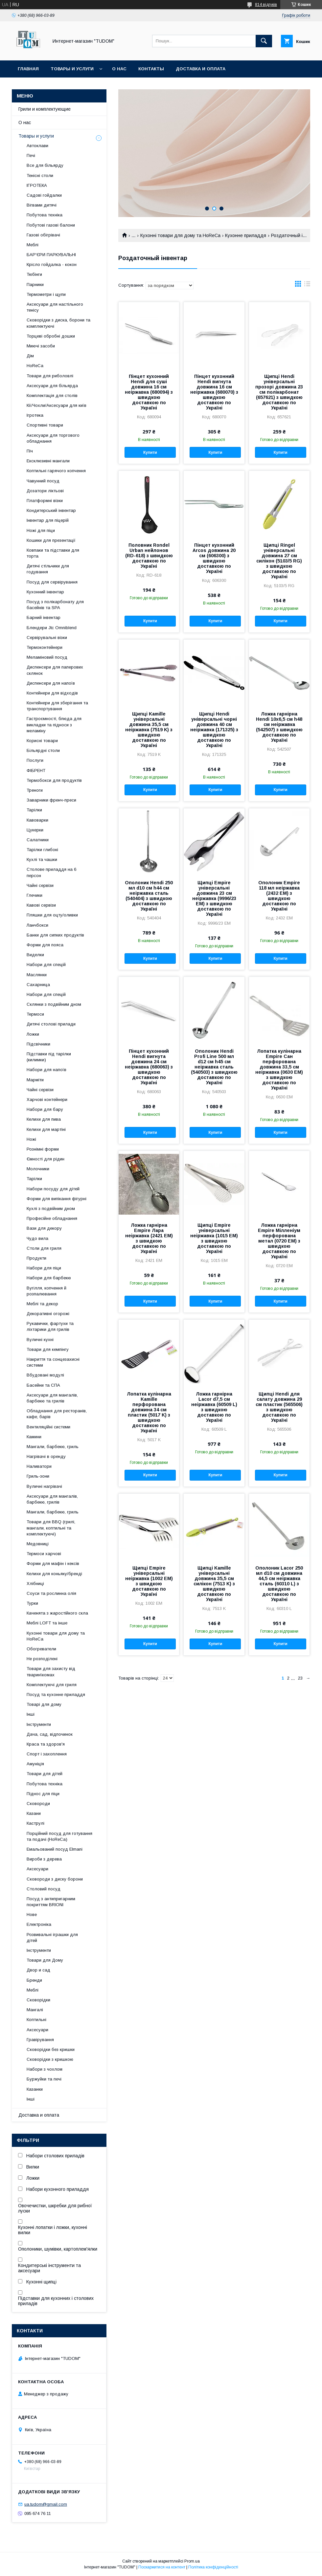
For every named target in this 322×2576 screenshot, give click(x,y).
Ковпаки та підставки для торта (53, 553)
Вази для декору (44, 1228)
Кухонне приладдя (245, 235)
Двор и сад (38, 1970)
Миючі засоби (41, 345)
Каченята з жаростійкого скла (57, 1613)
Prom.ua (192, 2561)
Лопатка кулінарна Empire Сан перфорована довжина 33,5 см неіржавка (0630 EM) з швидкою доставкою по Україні (279, 1069)
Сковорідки (38, 1999)
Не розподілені (42, 1658)
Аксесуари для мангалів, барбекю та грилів (52, 1398)
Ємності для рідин (45, 1158)
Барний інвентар (43, 617)
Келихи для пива (44, 1119)
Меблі (32, 244)
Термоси (35, 1014)
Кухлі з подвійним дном (51, 1208)
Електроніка (39, 1924)
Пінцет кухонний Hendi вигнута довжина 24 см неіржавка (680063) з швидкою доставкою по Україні (149, 1066)
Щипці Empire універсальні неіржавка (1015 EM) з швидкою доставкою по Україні (214, 1238)
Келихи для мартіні (46, 1129)
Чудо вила (37, 1238)
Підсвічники (38, 1044)
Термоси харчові (44, 1553)
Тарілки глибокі (42, 849)
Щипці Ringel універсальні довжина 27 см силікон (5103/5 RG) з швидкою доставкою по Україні (279, 560)
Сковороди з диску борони (55, 1879)
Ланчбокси (37, 925)
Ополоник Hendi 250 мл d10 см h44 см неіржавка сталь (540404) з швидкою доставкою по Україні (149, 896)
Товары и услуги (72, 68)
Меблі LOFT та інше (47, 1622)
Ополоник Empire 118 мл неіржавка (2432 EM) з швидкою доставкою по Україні (279, 896)
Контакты (151, 68)
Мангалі (35, 2009)
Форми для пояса (45, 944)
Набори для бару (45, 1109)
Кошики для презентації (51, 540)
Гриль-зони (38, 1476)
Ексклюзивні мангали (48, 460)
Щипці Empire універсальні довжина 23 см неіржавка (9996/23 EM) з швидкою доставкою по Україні (214, 898)
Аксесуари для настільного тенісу (55, 307)
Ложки (33, 1034)
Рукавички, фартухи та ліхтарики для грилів (50, 1326)
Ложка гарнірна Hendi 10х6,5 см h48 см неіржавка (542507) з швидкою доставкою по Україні (279, 727)
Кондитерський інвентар (51, 510)
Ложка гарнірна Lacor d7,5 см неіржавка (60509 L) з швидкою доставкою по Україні (214, 1407)
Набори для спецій (46, 964)
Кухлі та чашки (42, 859)
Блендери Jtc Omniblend (52, 627)
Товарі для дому (44, 1704)
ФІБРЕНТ (36, 770)
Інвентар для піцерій (48, 520)
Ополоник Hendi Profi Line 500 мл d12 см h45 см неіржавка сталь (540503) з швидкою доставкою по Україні (214, 1066)
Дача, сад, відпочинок (50, 1734)
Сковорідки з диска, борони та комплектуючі (58, 323)
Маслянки (37, 974)
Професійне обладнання (52, 1218)
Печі (31, 155)
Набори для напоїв (46, 1069)
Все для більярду (45, 165)
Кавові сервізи (41, 905)
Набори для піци (44, 1268)
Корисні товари (42, 740)
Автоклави (37, 145)
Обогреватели (41, 1648)
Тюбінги (34, 274)
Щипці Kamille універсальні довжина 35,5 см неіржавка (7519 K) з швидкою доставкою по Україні (148, 729)
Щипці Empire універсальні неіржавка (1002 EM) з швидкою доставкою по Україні (149, 1581)
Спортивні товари (45, 425)
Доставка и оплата (200, 68)
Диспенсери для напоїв (51, 683)
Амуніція (35, 1763)
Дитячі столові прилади (51, 1024)
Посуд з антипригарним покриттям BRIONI (51, 1901)
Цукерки (35, 829)
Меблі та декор (42, 1303)
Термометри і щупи (46, 294)
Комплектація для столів (52, 395)
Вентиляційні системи (48, 1426)
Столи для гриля (44, 1248)
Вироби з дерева (44, 1859)
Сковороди (38, 1803)
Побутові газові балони (51, 225)
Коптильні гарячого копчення (56, 470)
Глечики (34, 895)
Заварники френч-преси (51, 800)
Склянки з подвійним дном (54, 1004)
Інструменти (39, 1724)
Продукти (36, 1258)
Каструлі (35, 1823)
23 (300, 1678)
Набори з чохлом (44, 2069)
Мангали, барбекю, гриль (53, 1446)
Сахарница (38, 984)
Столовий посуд (43, 1888)
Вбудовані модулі (45, 1375)
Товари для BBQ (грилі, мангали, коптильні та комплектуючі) (51, 1527)
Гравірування (40, 2039)
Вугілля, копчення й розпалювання (46, 1291)
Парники (35, 284)
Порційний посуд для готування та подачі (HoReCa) (59, 1836)
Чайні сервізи (40, 885)
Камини (34, 1436)
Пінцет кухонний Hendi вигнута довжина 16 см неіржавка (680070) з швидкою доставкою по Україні (214, 392)
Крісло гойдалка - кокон (52, 264)
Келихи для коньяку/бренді (54, 1573)
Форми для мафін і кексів (53, 1563)
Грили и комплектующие (44, 109)
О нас (119, 68)
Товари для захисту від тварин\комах (51, 1671)
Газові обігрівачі (43, 234)
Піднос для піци (43, 1793)
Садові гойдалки (44, 195)
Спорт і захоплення (47, 1753)
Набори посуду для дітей (53, 1188)
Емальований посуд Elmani (54, 1849)
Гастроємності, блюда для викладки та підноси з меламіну (54, 724)
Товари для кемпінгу (48, 1349)
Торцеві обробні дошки (51, 336)
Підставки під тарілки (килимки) (49, 1056)
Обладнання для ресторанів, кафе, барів (57, 1413)
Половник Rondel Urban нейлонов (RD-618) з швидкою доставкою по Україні (149, 555)
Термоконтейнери (44, 647)
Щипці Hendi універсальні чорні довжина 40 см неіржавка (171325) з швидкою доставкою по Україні (214, 729)
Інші (30, 1714)
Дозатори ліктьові (45, 490)
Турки (32, 1603)
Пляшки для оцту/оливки (52, 915)
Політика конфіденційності (213, 2567)
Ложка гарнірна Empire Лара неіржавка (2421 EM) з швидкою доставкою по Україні (149, 1238)
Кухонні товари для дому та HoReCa (180, 235)
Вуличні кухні (40, 1339)
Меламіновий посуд (47, 657)
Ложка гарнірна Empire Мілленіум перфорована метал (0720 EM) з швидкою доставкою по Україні (279, 1240)
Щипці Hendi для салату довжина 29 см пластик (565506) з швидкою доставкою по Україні (279, 1407)
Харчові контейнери (47, 1099)
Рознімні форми (43, 1149)
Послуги (35, 760)
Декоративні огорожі (48, 1313)
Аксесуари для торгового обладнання (53, 438)
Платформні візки (45, 500)
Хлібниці (35, 1583)
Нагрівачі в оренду (46, 1456)
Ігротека (35, 415)
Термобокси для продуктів (54, 780)
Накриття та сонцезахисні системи (53, 1362)
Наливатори (39, 1466)
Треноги (35, 790)
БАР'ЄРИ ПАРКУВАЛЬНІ (51, 254)
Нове (32, 1914)
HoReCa (35, 365)
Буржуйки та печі (44, 2079)
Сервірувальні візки (47, 637)
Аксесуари (37, 1868)
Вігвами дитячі (42, 205)
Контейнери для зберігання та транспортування (57, 705)
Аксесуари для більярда (52, 385)
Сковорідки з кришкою (50, 2059)
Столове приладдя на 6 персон (51, 872)
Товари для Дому (45, 1960)
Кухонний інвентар (45, 591)
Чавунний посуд (43, 480)
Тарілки (34, 809)
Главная (28, 68)
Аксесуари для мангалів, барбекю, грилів (52, 1499)
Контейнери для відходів (52, 693)
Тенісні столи (40, 175)
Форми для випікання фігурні (56, 1198)
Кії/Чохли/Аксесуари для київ (56, 405)
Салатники (38, 839)
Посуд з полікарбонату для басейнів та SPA (55, 604)
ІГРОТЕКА (37, 185)
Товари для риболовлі (50, 375)
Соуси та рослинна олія (51, 1593)
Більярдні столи (43, 750)
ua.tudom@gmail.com (45, 2504)
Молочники (38, 1168)
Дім (30, 355)
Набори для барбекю (49, 1277)
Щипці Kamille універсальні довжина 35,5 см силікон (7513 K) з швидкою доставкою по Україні (214, 1583)
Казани (34, 1813)
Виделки (35, 954)
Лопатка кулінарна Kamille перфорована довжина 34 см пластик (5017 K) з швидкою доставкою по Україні (149, 1412)
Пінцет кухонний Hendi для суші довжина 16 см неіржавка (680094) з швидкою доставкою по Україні (149, 392)
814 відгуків (266, 4)
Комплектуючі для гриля (52, 1684)
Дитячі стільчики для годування (48, 568)
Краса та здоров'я (46, 1744)
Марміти (35, 1079)
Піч (30, 451)
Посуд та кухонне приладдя (56, 1694)
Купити (150, 452)
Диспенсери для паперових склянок (55, 670)
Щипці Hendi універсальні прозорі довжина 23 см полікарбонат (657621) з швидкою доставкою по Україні (279, 392)
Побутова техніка (44, 214)
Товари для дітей (44, 1773)
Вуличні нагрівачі (44, 1486)
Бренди (34, 1980)
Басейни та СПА (43, 1385)
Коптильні (36, 2019)
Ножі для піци (41, 530)
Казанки (35, 2089)
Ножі (31, 1139)
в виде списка (307, 285)
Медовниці (38, 1543)
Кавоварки (37, 820)
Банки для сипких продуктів (55, 935)
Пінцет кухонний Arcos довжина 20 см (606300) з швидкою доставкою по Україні (214, 558)
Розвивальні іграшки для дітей (52, 1937)
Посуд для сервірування (52, 582)
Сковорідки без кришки (51, 2049)
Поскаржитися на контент (161, 2567)
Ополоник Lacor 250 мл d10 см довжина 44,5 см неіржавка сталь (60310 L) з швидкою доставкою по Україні (279, 1583)
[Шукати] (264, 41)
